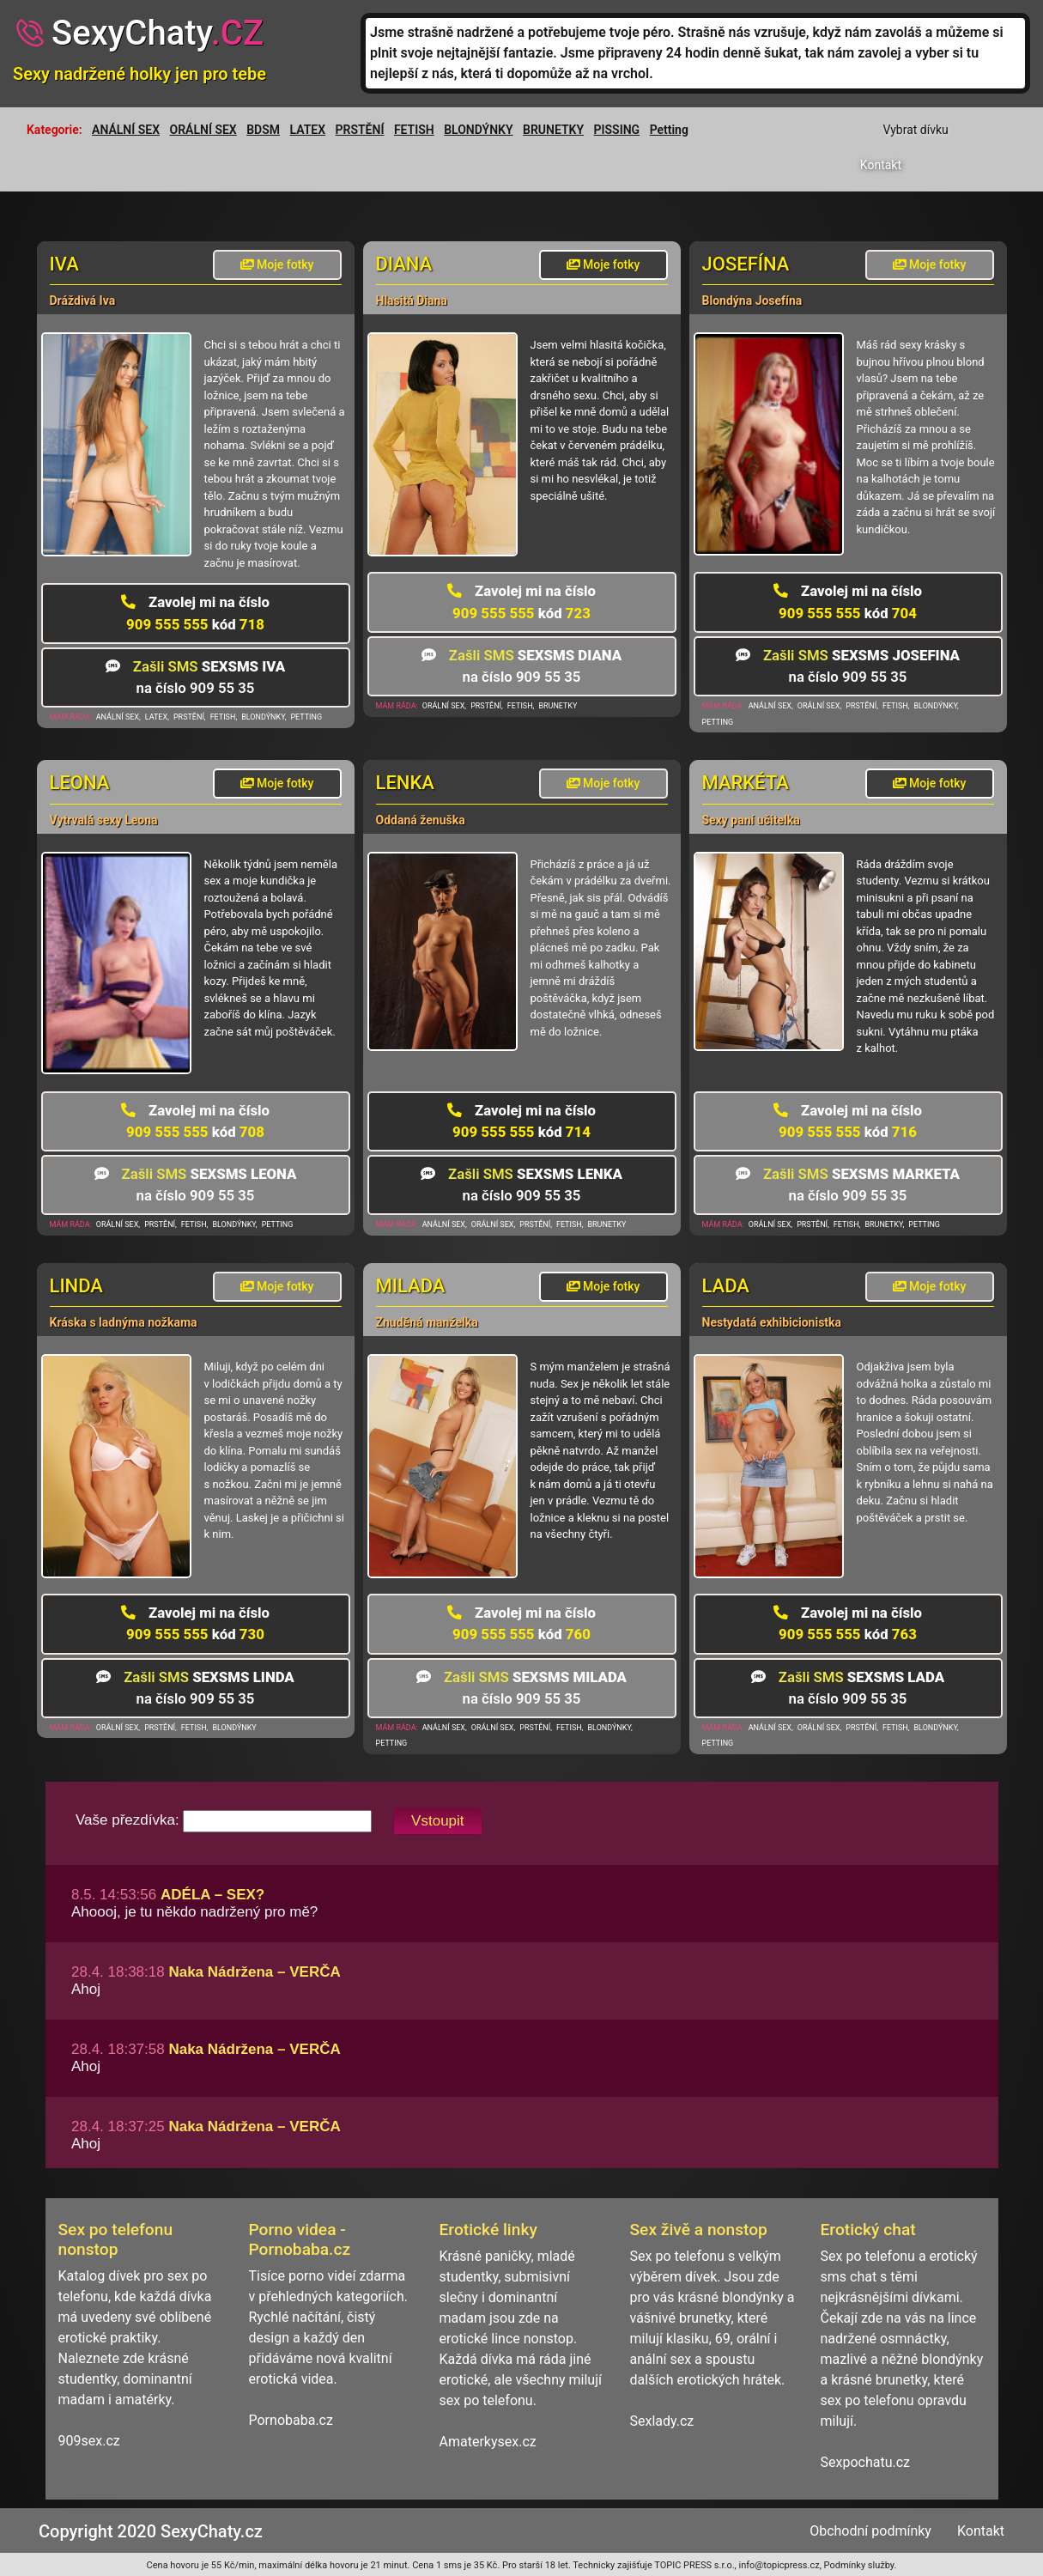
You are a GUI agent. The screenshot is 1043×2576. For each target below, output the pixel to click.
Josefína (746, 264)
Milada (411, 1286)
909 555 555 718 (195, 612)
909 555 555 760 (521, 1623)
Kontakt (880, 165)
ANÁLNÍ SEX (126, 130)
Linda (76, 1286)
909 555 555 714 (521, 1121)
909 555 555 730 (195, 1623)
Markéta (745, 782)
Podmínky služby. (860, 2565)
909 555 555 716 (847, 1121)
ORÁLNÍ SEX (203, 130)
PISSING (617, 130)
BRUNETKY (553, 130)
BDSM (263, 130)
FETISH (414, 130)
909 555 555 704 (847, 601)
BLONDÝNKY (478, 130)
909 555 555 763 (847, 1623)
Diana (404, 264)
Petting (669, 130)
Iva (64, 264)
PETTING (306, 717)
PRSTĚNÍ (360, 130)
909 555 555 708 (195, 1121)
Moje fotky (277, 264)
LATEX (308, 130)
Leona (80, 782)
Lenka (405, 782)
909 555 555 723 (521, 601)
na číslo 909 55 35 (196, 677)
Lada (725, 1286)
